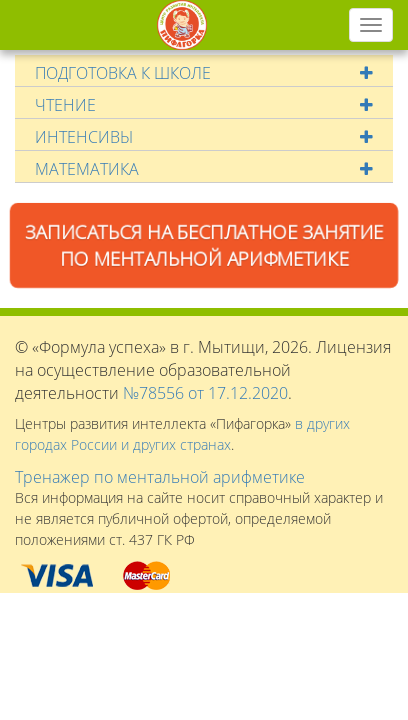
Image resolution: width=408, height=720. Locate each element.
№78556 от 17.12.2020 (205, 393)
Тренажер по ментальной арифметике (160, 477)
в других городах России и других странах (182, 434)
